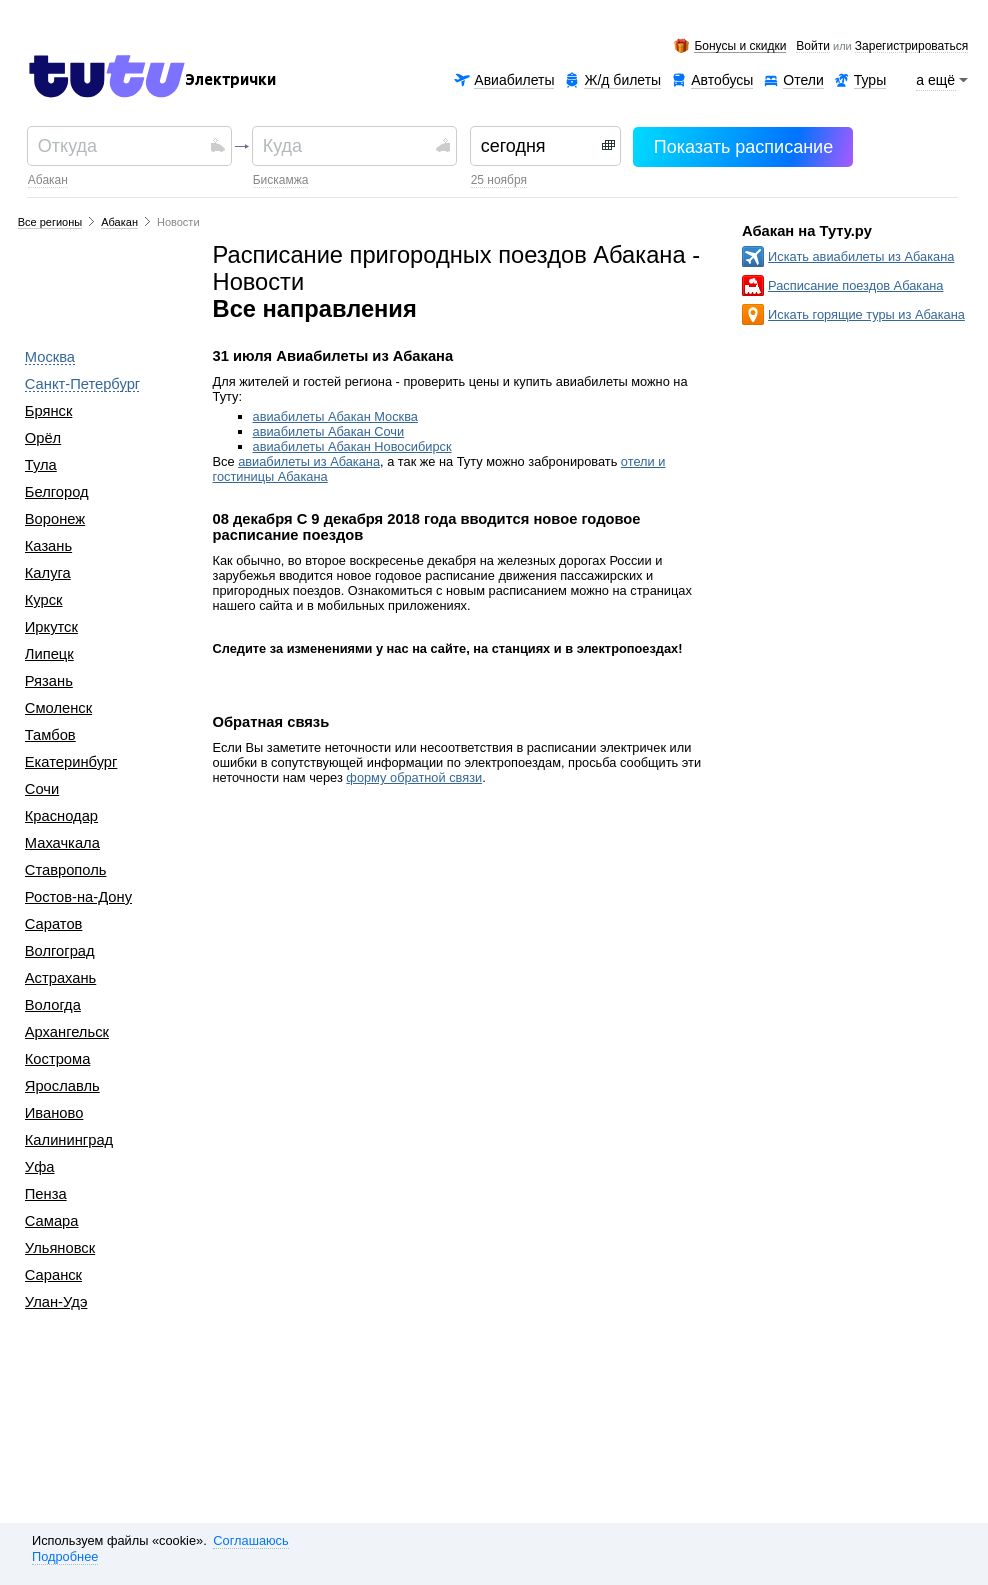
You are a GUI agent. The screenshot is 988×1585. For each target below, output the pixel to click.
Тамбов (50, 735)
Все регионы (50, 222)
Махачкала (62, 843)
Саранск (53, 1275)
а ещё (936, 80)
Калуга (48, 573)
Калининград (69, 1140)
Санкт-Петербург (82, 384)
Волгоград (60, 951)
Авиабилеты (514, 80)
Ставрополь (66, 870)
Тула (41, 465)
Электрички (230, 80)
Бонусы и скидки (740, 46)
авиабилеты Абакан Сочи (329, 431)
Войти (813, 47)
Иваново (54, 1113)
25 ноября (499, 180)
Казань (48, 546)
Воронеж (55, 519)
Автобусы (722, 80)
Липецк (49, 654)
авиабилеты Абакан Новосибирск (352, 446)
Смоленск (58, 708)
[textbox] (121, 146)
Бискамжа (281, 180)
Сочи (42, 789)
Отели (803, 80)
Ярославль (62, 1086)
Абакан (48, 180)
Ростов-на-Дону (78, 897)
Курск (44, 600)
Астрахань (60, 978)
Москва (50, 357)
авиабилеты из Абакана (309, 461)
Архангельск (67, 1032)
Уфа (40, 1167)
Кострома (58, 1059)
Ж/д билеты (622, 80)
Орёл (43, 438)
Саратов (54, 924)
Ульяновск (60, 1248)
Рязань (49, 681)
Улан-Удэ (56, 1302)
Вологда (53, 1005)
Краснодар (61, 816)
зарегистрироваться (911, 47)
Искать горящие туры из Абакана (866, 314)
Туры (870, 80)
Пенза (46, 1194)
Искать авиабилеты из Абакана (861, 256)
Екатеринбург (71, 762)
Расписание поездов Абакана (855, 285)
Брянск (49, 411)
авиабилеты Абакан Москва (335, 416)
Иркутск (51, 627)
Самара (52, 1221)
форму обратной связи (414, 777)
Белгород (57, 492)
